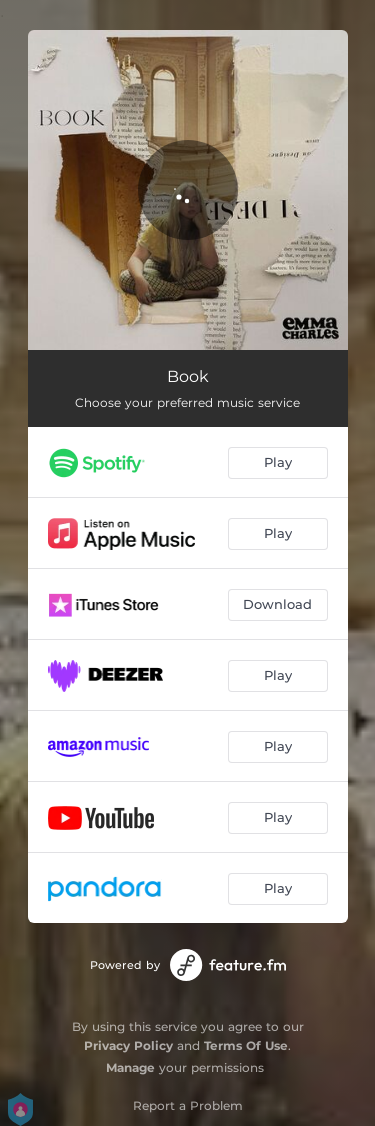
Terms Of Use (246, 1045)
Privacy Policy (128, 1045)
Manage (130, 1067)
